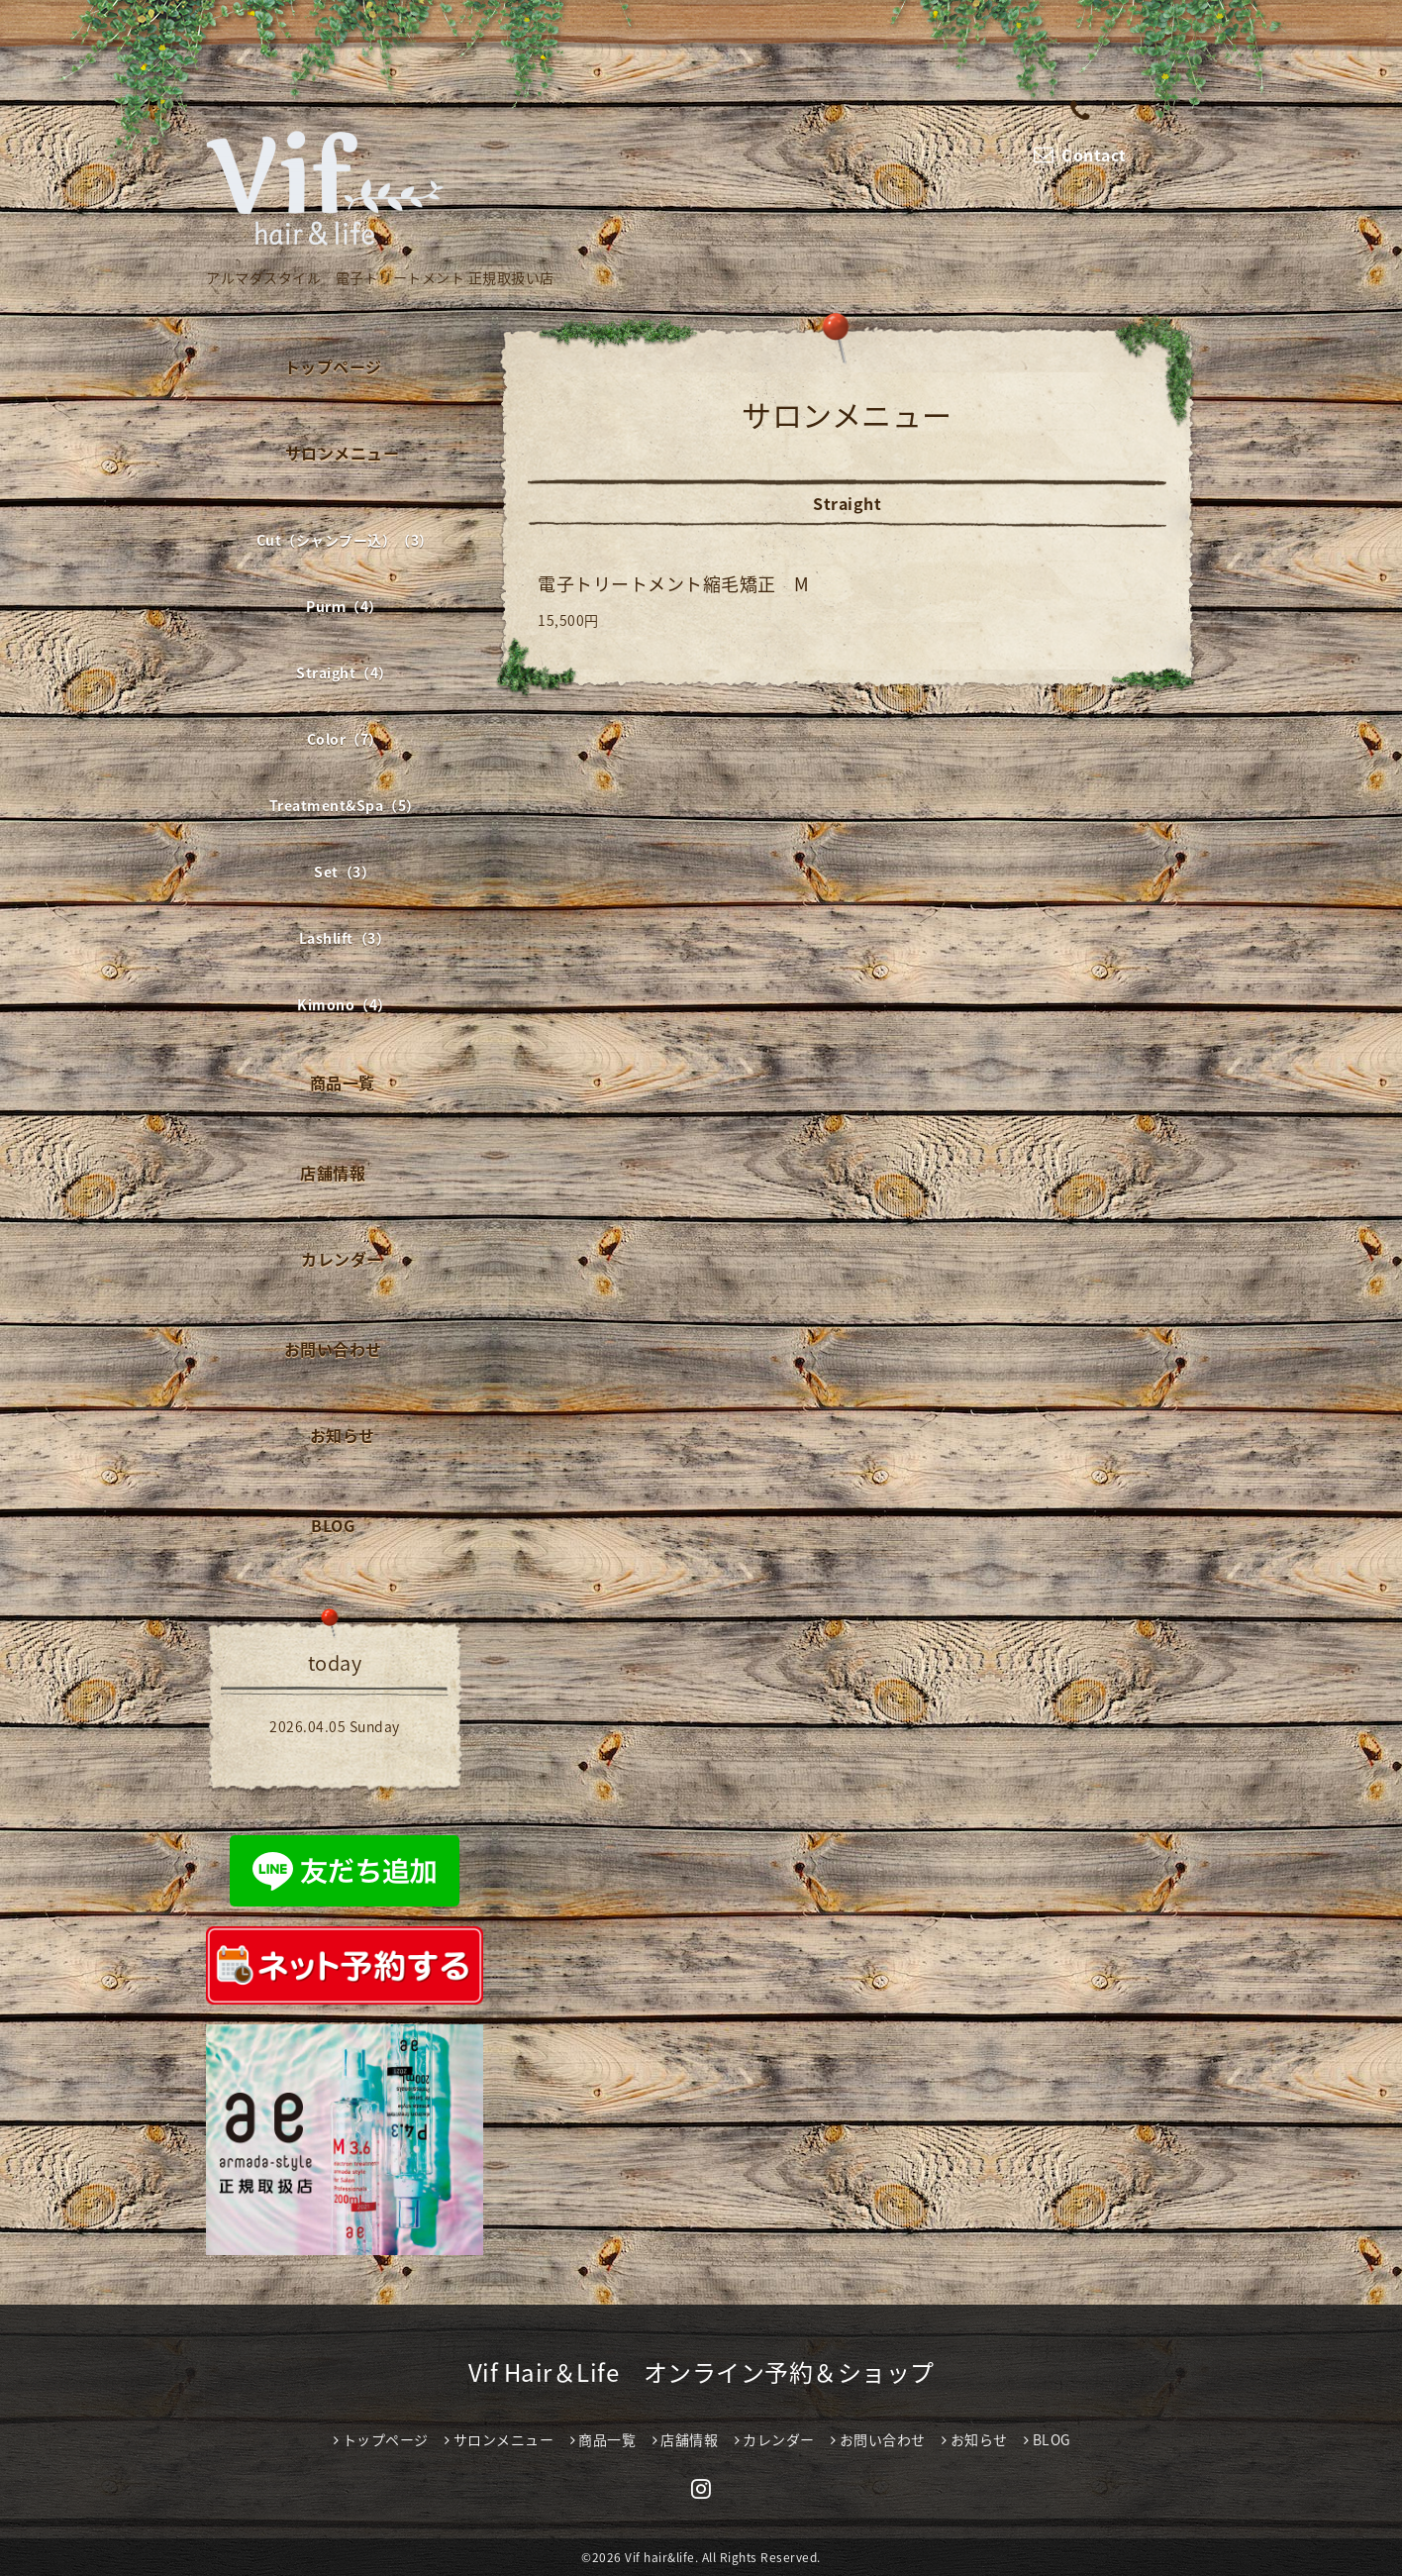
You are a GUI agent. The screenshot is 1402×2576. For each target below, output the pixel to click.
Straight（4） (344, 672)
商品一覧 (342, 1082)
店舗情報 (332, 1173)
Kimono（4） (344, 1004)
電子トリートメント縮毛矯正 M (674, 583)
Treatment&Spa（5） (345, 805)
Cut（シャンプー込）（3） (345, 540)
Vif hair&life (660, 2557)
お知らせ (342, 1435)
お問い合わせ (333, 1349)
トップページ (333, 366)
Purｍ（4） (344, 606)
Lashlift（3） (345, 938)
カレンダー (342, 1259)
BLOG (332, 1525)
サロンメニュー (342, 452)
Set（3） (344, 871)
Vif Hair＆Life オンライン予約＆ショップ (701, 2372)
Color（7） (345, 739)
